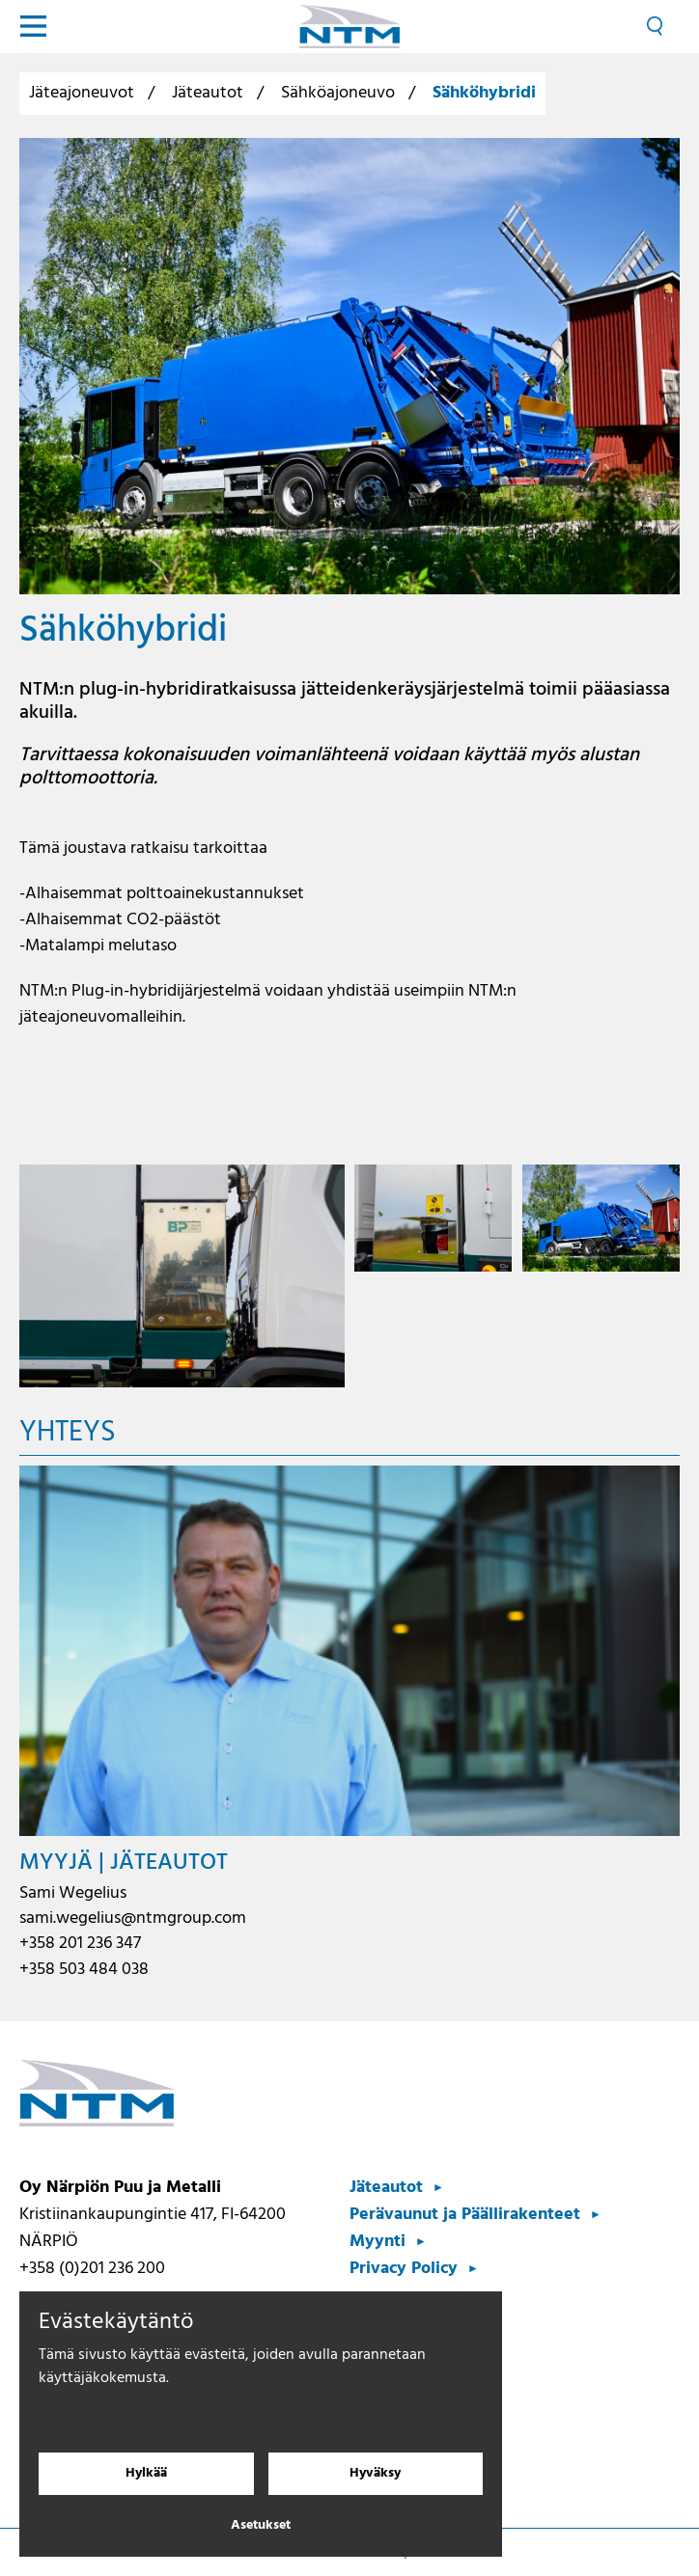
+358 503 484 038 (84, 1970)
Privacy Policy (404, 2269)
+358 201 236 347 (80, 1944)
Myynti (377, 2242)
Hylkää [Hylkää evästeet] (146, 2473)
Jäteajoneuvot (81, 93)
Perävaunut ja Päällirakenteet (465, 2215)
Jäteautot (207, 93)
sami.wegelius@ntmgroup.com (132, 1918)
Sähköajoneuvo (338, 93)
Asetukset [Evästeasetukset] (261, 2525)
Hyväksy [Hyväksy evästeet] (375, 2473)
